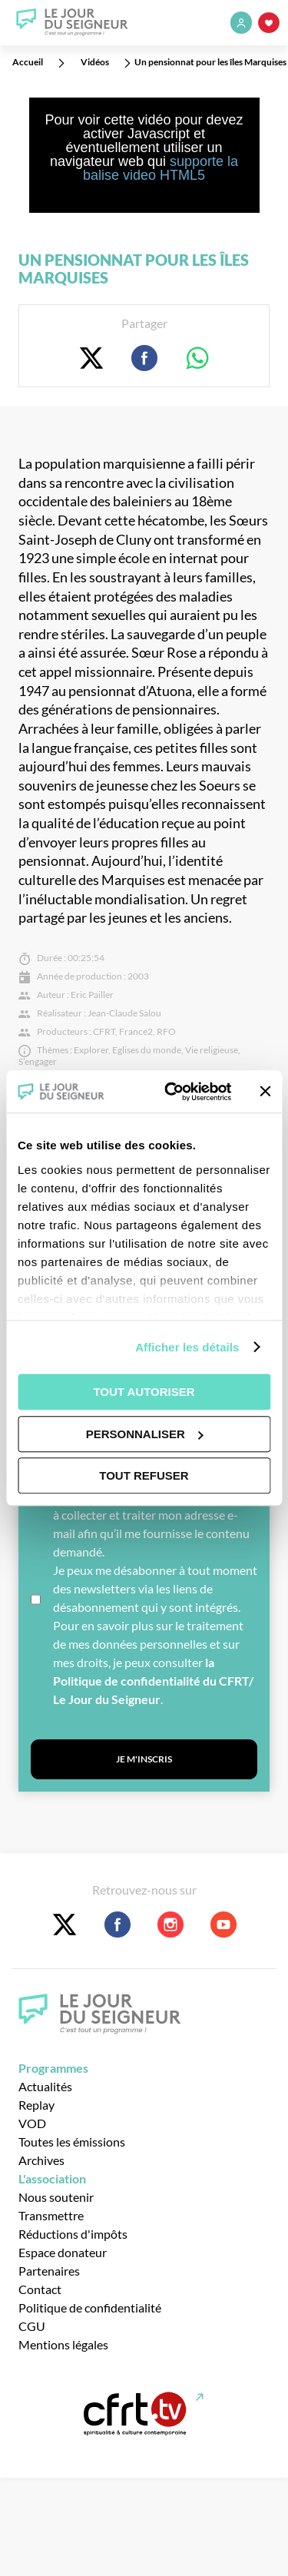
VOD (32, 2123)
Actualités (45, 2086)
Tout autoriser (143, 1391)
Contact (39, 2289)
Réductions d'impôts (72, 2233)
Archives (41, 2160)
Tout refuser (143, 1475)
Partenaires (49, 2270)
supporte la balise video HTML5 (160, 168)
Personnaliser (145, 1434)
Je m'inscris (144, 1759)
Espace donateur (62, 2252)
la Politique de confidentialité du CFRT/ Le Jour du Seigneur (153, 1680)
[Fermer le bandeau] (265, 1091)
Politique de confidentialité (89, 2307)
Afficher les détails (187, 1347)
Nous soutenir (56, 2197)
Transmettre (51, 2215)
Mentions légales (63, 2344)
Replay (36, 2104)
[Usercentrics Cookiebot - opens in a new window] (171, 1092)
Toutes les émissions (71, 2141)
